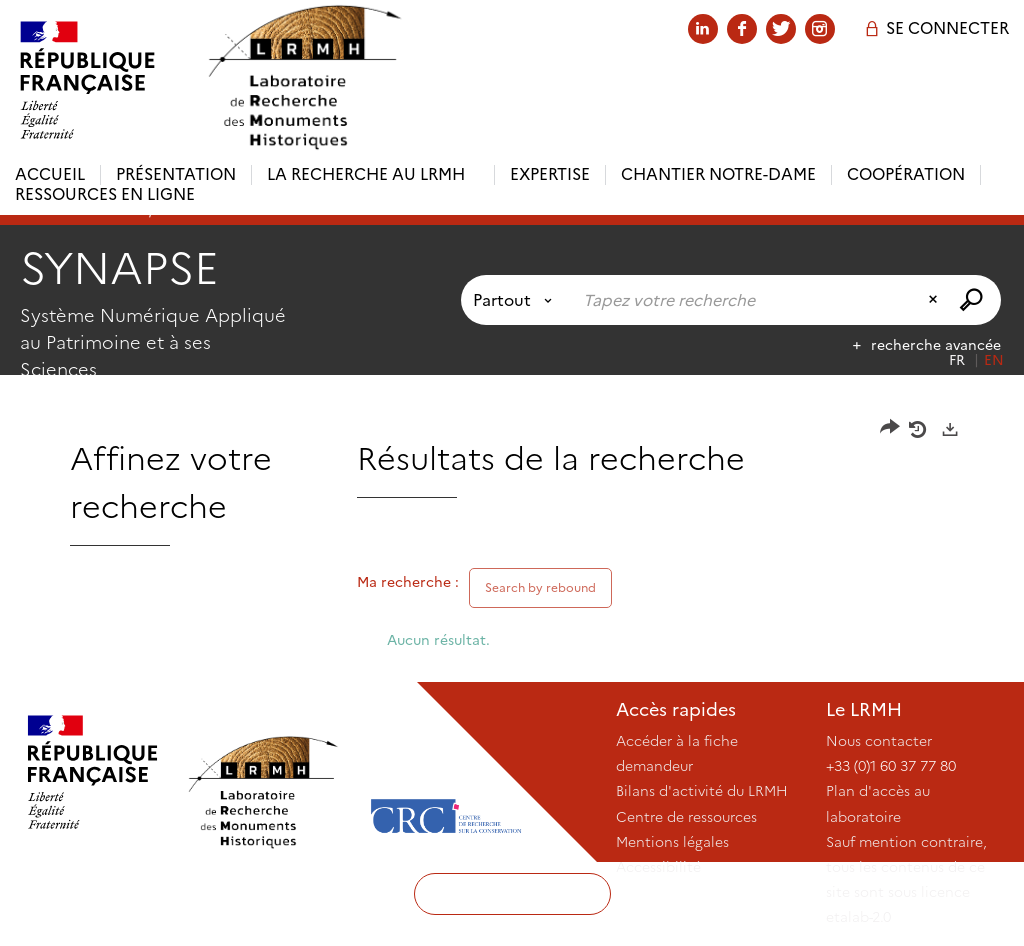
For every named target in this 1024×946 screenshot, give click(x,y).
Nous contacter (879, 741)
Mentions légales (672, 842)
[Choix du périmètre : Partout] (516, 300)
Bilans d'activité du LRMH (702, 791)
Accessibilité (658, 867)
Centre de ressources (686, 817)
